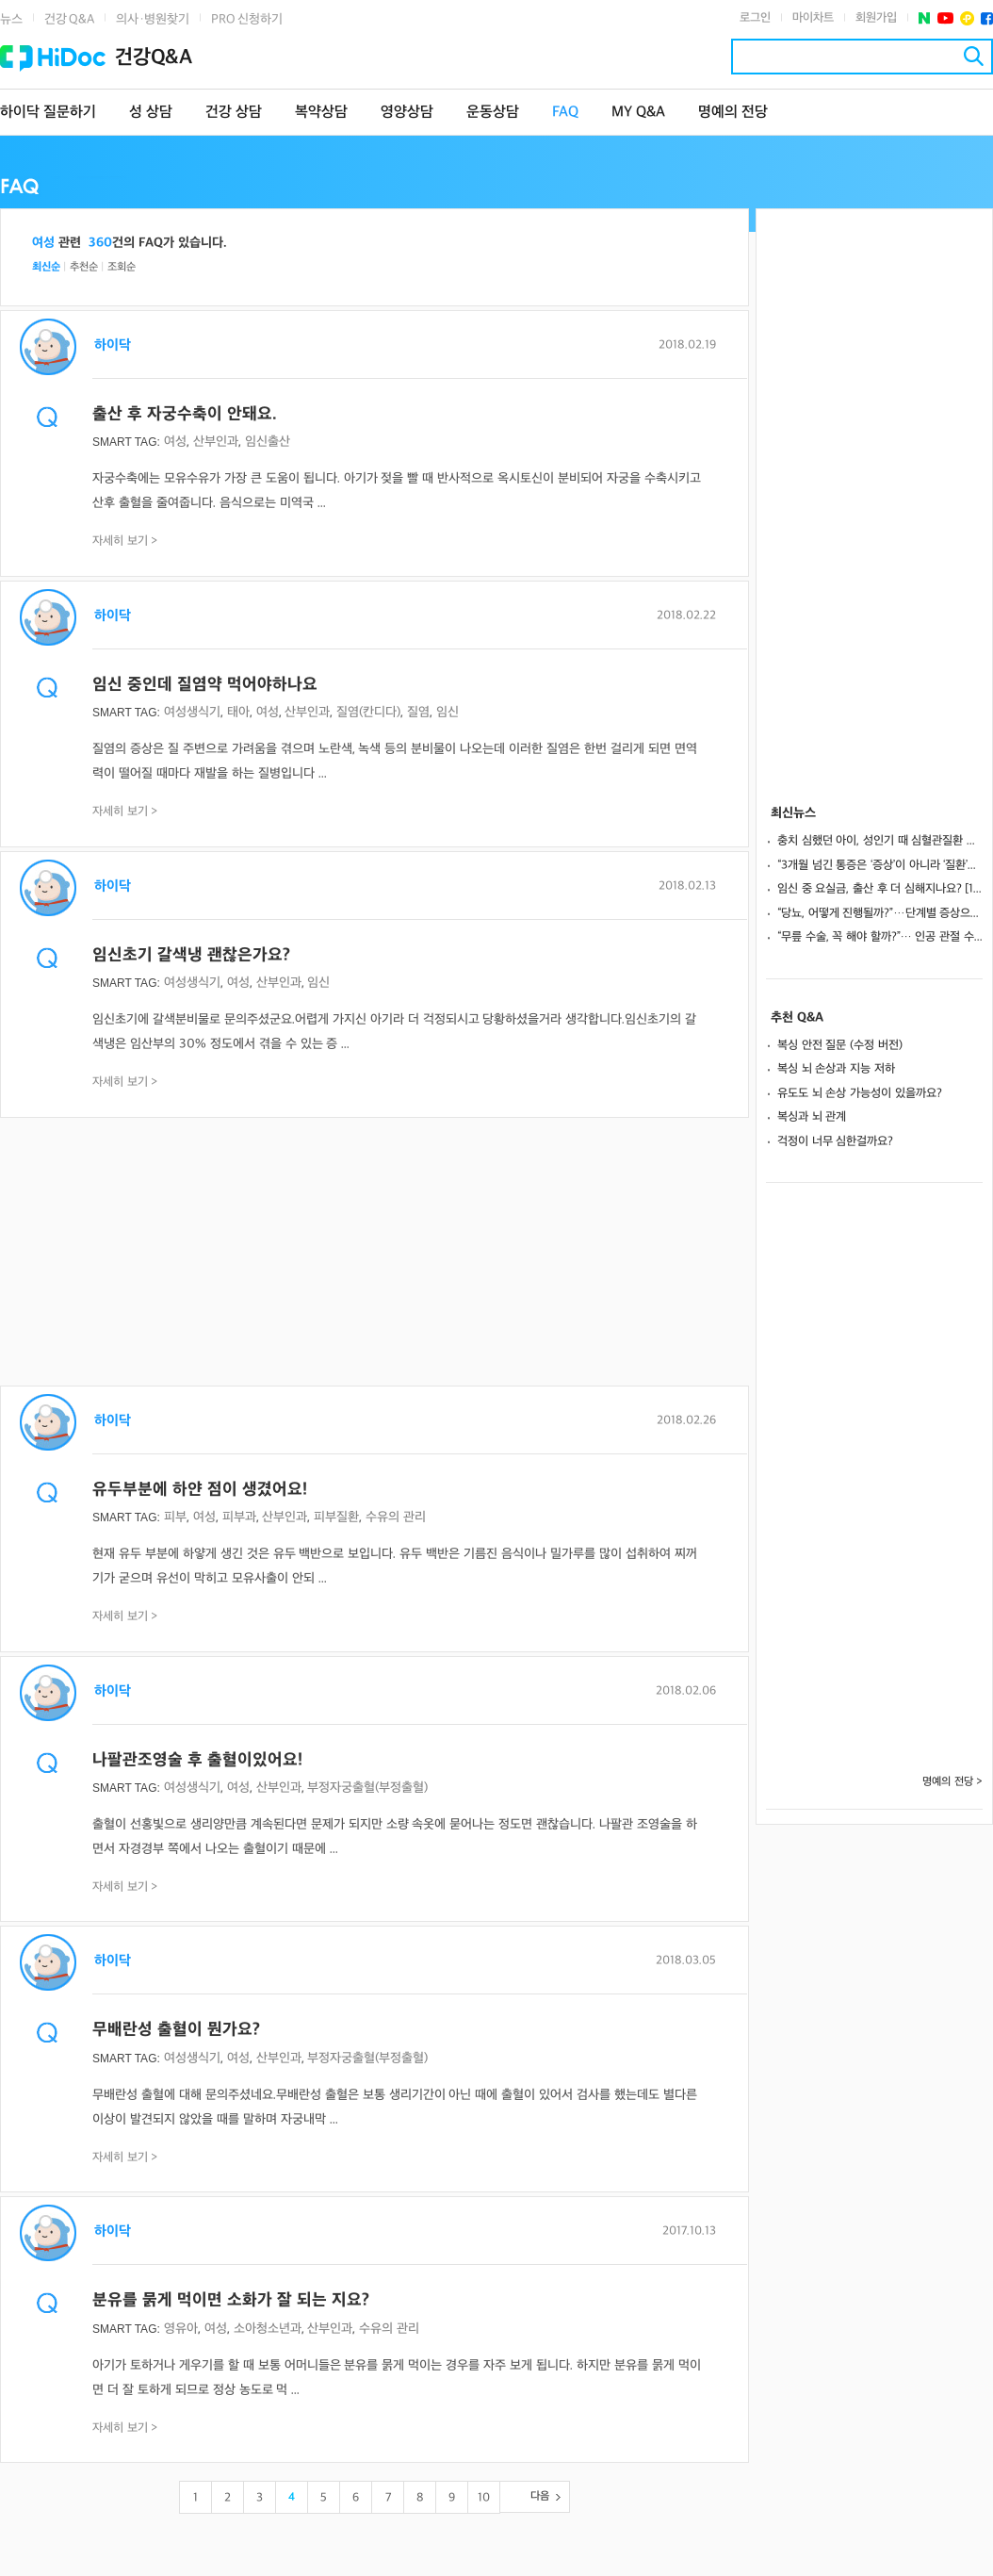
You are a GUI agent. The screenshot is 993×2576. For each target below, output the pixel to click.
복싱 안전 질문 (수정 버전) (840, 1045)
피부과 (239, 1517)
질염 (418, 712)
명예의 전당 (733, 113)
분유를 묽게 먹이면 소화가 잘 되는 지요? (230, 2300)
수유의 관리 (396, 1517)
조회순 (121, 267)
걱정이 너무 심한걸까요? (835, 1141)
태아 (238, 712)
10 (484, 2497)
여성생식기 (192, 712)
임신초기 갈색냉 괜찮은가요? (191, 955)
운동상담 (492, 113)
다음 (539, 2496)
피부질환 (336, 1517)
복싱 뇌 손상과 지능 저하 (836, 1068)
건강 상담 (233, 113)
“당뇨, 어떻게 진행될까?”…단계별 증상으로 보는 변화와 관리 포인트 (880, 913)
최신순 (46, 267)
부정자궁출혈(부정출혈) (367, 1788)
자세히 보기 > (125, 541)
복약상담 (321, 113)
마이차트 (813, 17)
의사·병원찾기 (152, 19)
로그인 (755, 17)
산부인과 (215, 442)
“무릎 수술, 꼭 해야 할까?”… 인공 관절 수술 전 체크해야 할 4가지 (880, 936)
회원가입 (876, 17)
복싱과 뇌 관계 (811, 1116)
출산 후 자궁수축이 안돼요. (184, 414)
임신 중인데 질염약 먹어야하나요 (204, 685)
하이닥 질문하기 (48, 113)
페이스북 (987, 18)
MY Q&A (638, 113)
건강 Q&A (69, 19)
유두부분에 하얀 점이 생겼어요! (199, 1490)
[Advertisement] (374, 1254)
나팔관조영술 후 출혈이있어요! (197, 1760)
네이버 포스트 (925, 18)
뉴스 (11, 19)
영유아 (181, 2329)
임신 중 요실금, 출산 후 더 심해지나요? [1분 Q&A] (880, 888)
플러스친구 (967, 18)
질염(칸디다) (368, 712)
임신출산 (267, 442)
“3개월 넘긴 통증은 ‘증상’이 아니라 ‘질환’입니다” (880, 865)
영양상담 (407, 113)
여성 (175, 442)
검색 (974, 56)
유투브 (945, 18)
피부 (175, 1517)
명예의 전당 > (952, 1782)
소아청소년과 (267, 2329)
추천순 (84, 267)
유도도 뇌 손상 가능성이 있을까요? (859, 1093)
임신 (447, 712)
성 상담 (150, 113)
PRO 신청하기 (247, 19)
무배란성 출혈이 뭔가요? (176, 2030)
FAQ (565, 113)
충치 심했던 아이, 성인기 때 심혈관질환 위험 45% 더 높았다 (880, 840)
